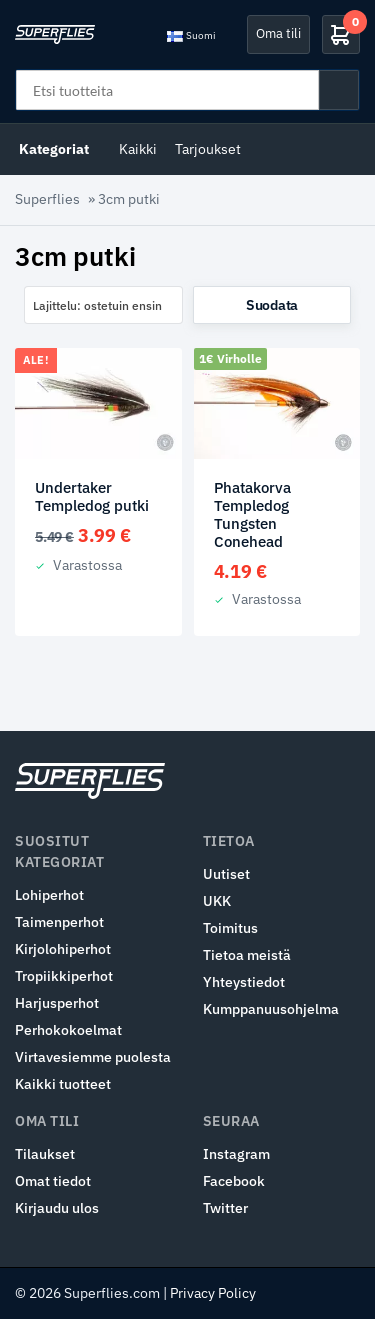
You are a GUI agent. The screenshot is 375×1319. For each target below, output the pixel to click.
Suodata (272, 305)
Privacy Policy (213, 1293)
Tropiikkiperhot (64, 976)
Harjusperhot (57, 1003)
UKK (217, 901)
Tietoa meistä (247, 955)
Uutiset (226, 874)
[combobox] (103, 305)
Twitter (225, 1208)
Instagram (236, 1154)
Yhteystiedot (244, 982)
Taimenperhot (59, 922)
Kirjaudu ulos (57, 1208)
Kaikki (138, 149)
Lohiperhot (49, 895)
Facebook (234, 1181)
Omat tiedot (53, 1181)
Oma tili (278, 33)
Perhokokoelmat (68, 1030)
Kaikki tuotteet (63, 1084)
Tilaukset (45, 1154)
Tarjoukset (208, 149)
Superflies (47, 199)
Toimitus (230, 928)
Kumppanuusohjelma (271, 1009)
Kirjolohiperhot (63, 949)
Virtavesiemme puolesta (93, 1057)
